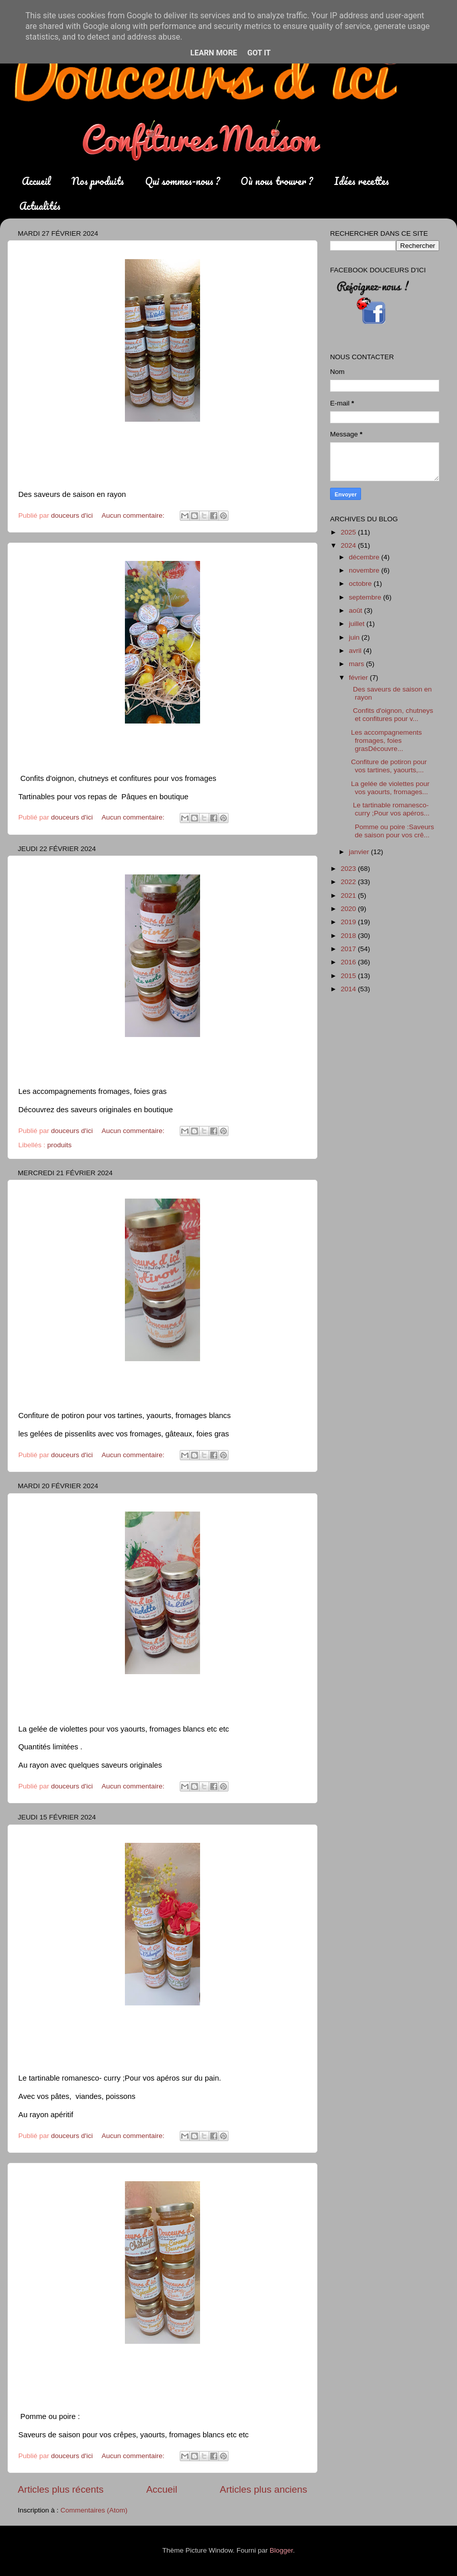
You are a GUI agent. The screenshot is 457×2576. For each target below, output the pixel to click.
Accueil (36, 181)
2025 (349, 532)
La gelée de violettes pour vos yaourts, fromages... (388, 788)
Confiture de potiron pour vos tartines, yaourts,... (387, 766)
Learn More (213, 52)
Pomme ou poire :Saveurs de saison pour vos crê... (390, 831)
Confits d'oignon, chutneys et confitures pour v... (390, 714)
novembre (365, 570)
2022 (349, 882)
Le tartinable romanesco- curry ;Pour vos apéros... (388, 809)
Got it (259, 52)
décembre (365, 557)
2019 (349, 922)
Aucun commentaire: (134, 515)
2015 (349, 976)
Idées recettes (361, 181)
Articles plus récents (61, 2489)
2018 (349, 935)
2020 (349, 909)
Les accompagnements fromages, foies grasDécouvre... (384, 740)
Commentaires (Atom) (93, 2510)
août (356, 610)
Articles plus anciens (263, 2489)
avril (356, 650)
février (359, 677)
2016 (349, 962)
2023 (349, 868)
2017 (349, 949)
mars (357, 664)
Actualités (39, 206)
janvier (360, 852)
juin (355, 637)
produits (59, 1145)
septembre (366, 597)
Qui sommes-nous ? (182, 181)
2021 (349, 895)
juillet (358, 623)
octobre (361, 583)
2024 (349, 545)
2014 (349, 989)
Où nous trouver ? (277, 181)
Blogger (281, 2550)
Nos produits (98, 181)
